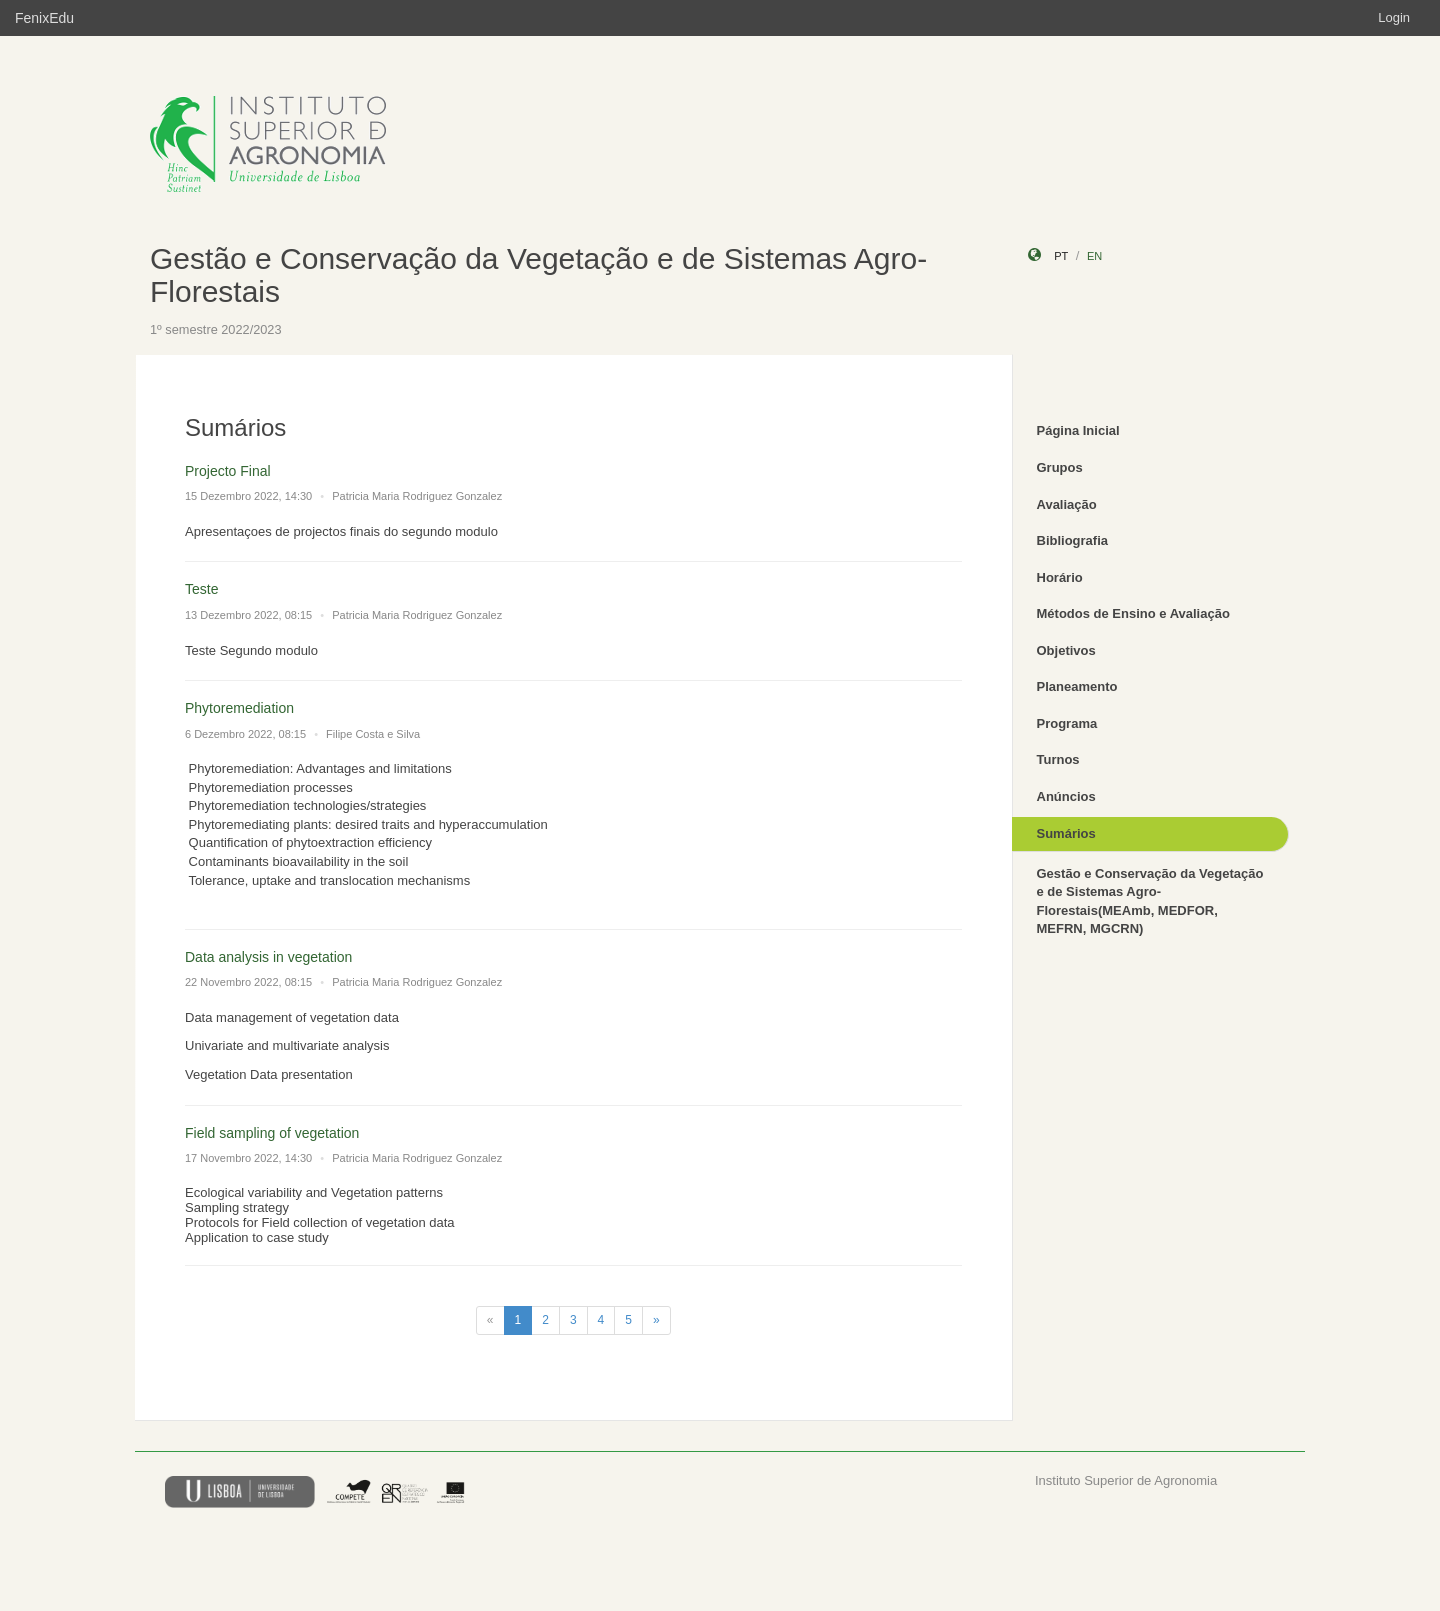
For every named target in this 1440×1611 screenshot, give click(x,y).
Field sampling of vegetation (272, 1133)
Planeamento (1077, 686)
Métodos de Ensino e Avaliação (1133, 613)
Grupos (1060, 467)
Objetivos (1066, 650)
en (1094, 256)
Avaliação (1067, 504)
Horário (1060, 577)
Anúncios (1066, 796)
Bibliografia (1073, 540)
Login (1394, 17)
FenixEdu (44, 18)
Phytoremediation (239, 708)
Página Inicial (1078, 430)
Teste (201, 589)
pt (1061, 256)
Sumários (1066, 833)
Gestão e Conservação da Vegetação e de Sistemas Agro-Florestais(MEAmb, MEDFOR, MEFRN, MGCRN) (1150, 901)
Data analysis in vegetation (268, 957)
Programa (1067, 723)
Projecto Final (228, 471)
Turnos (1058, 759)
